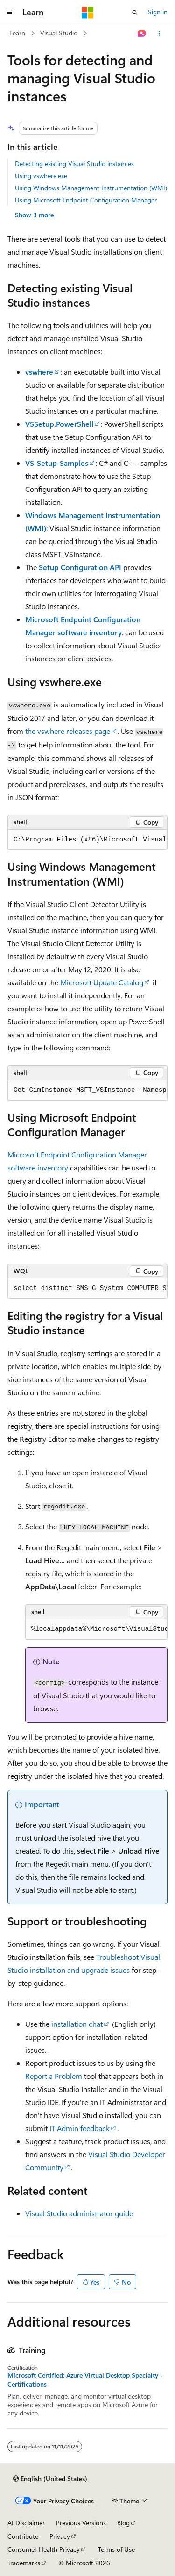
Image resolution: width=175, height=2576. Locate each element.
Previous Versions (81, 2522)
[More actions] (159, 33)
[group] (87, 840)
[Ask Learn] (142, 33)
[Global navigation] (9, 12)
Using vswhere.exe (41, 175)
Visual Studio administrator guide (79, 2213)
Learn (17, 32)
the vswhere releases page (67, 731)
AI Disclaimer (26, 2522)
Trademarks (23, 2562)
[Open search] (135, 12)
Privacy (59, 2536)
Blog (123, 2522)
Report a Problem (53, 2076)
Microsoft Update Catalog (101, 982)
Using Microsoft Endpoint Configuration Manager (86, 199)
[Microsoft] (88, 13)
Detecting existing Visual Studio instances (74, 163)
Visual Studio (58, 32)
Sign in (158, 11)
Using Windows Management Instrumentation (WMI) (91, 187)
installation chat (77, 2024)
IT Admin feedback (79, 2128)
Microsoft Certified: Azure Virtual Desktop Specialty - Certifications (85, 2379)
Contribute (22, 2536)
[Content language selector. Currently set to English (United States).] (50, 2478)
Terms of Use (116, 2549)
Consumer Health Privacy (43, 2549)
